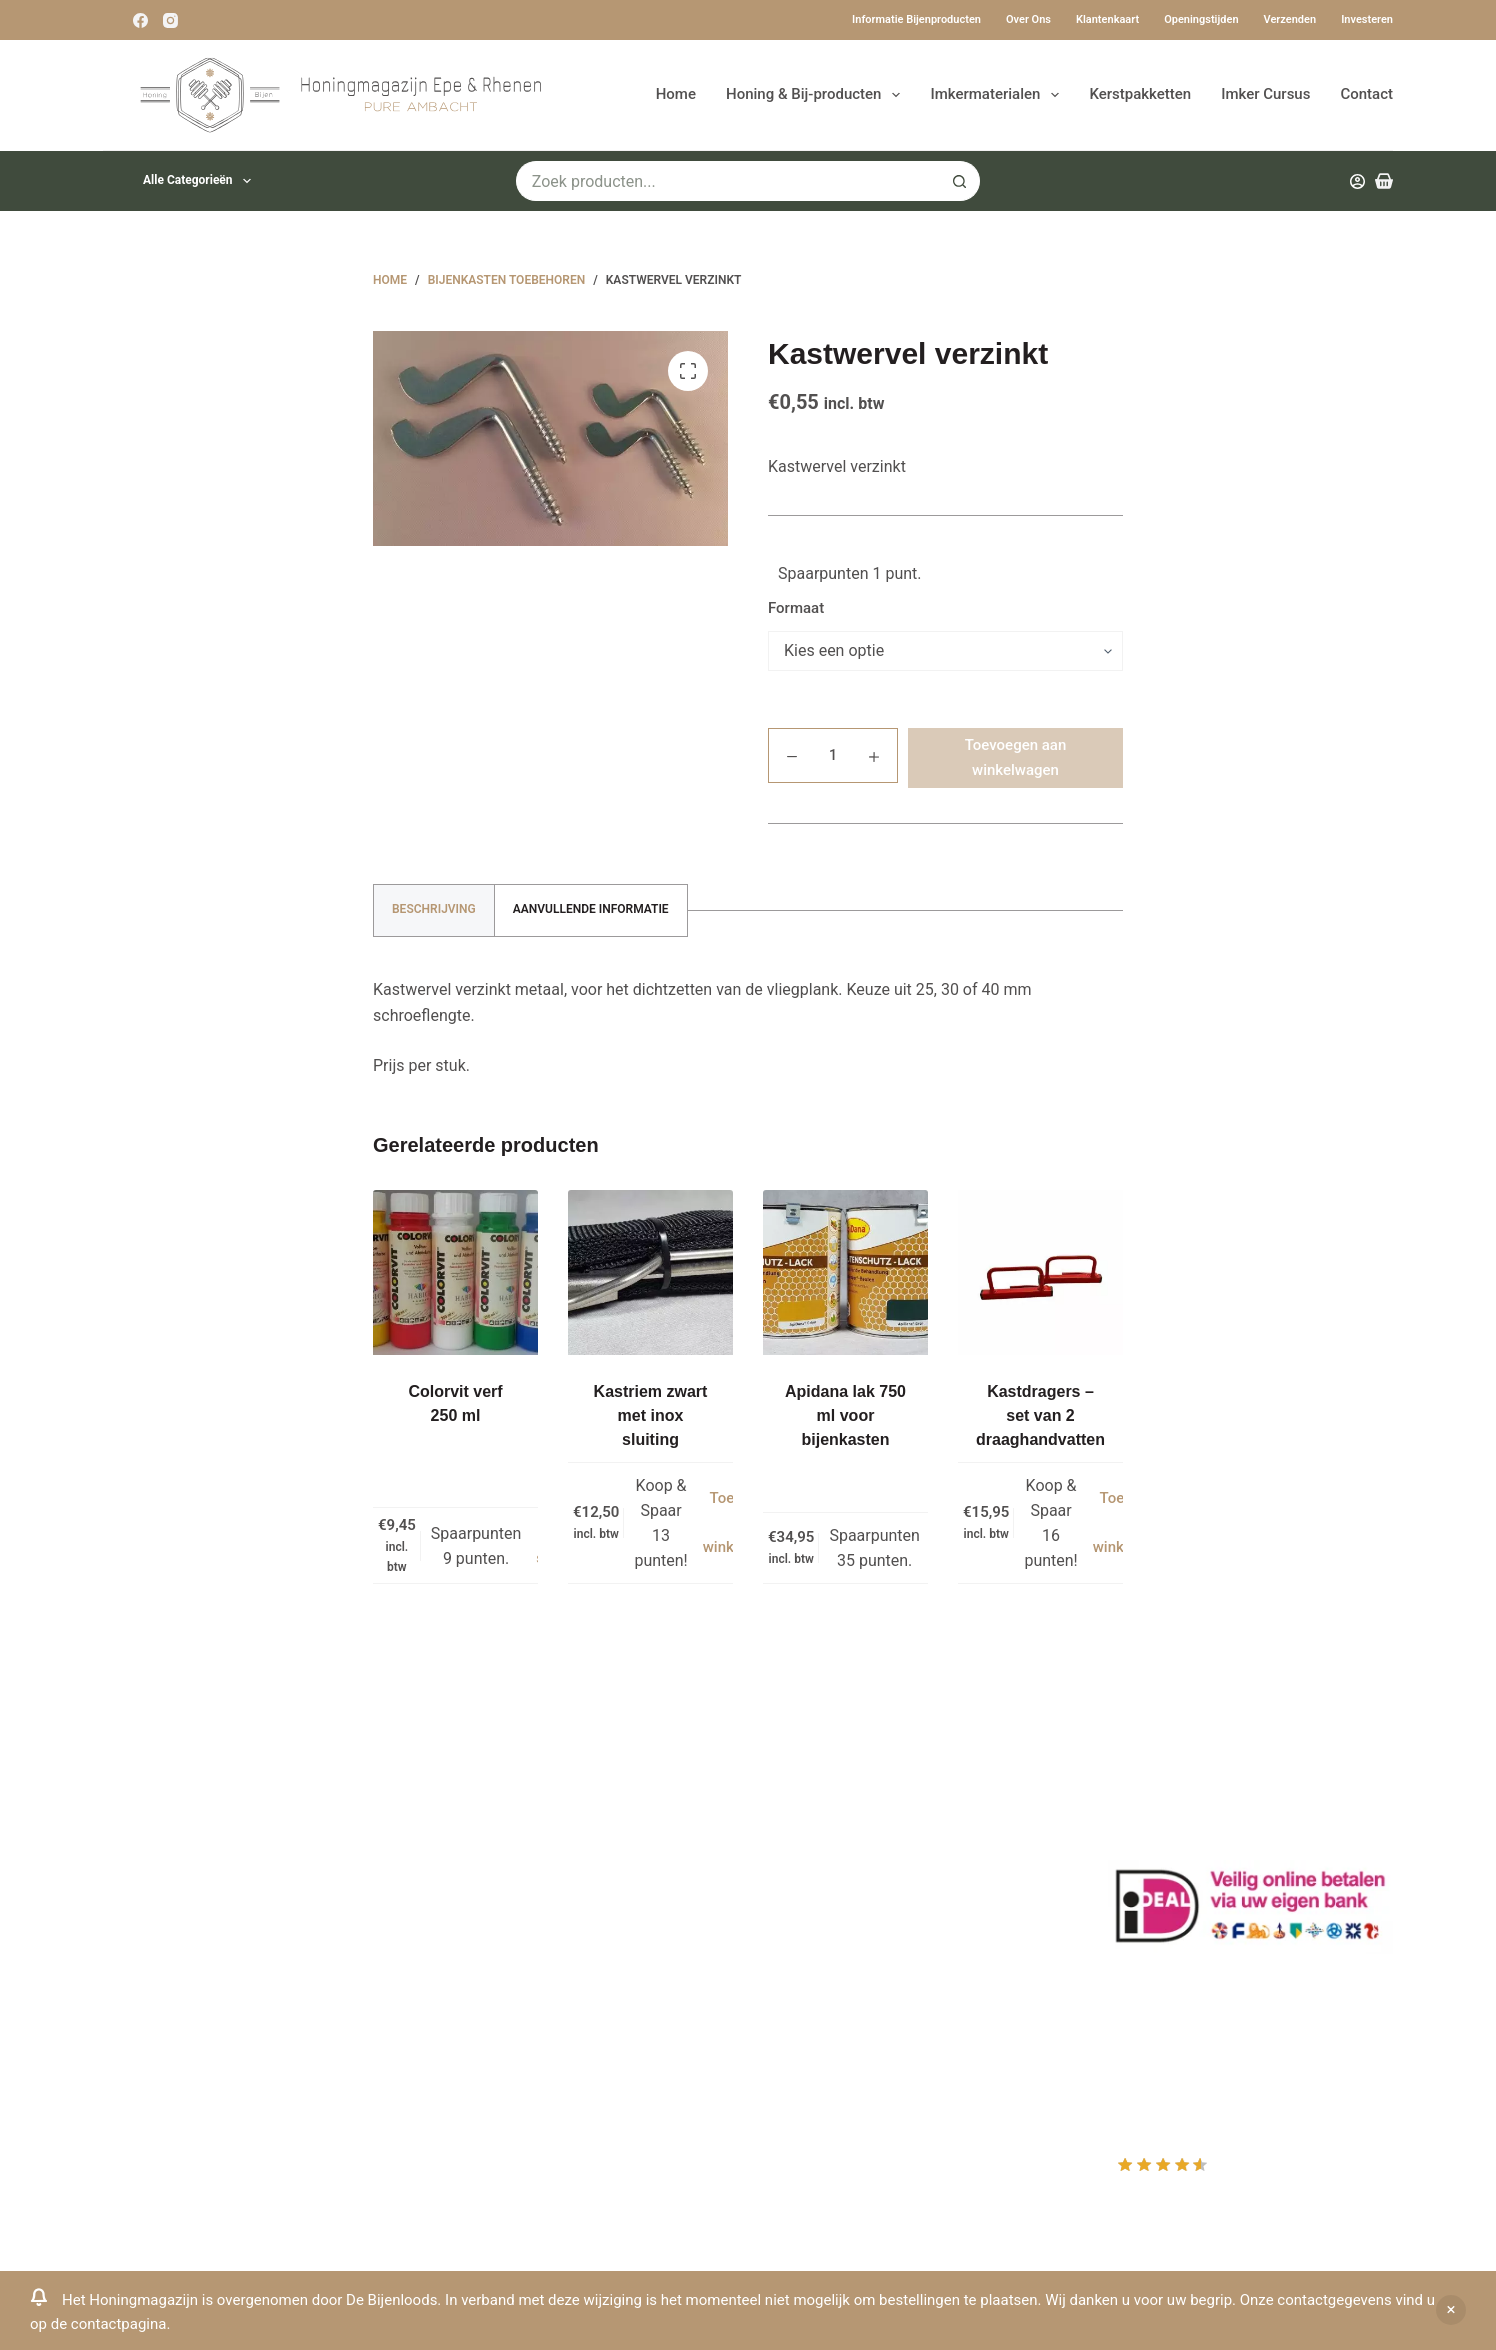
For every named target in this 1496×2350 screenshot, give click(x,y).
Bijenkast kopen (494, 1954)
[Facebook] (140, 20)
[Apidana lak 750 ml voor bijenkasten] (845, 1272)
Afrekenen (809, 1901)
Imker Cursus (1265, 94)
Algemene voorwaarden (522, 1928)
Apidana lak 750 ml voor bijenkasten (845, 1415)
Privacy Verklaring (501, 1901)
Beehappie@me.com (176, 2031)
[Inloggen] (1357, 181)
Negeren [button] (1451, 2310)
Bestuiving (475, 1875)
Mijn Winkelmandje (840, 1875)
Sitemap (467, 2060)
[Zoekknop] (960, 181)
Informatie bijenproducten (916, 19)
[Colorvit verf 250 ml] (455, 1272)
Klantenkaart (1107, 19)
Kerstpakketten (1140, 94)
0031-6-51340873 (166, 1978)
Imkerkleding (483, 2033)
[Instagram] (170, 20)
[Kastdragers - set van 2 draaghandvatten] (1040, 1272)
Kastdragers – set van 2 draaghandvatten (1040, 1415)
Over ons (1028, 19)
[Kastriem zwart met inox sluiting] (650, 1272)
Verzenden (1290, 19)
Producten (809, 1796)
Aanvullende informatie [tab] (591, 909)
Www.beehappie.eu (171, 2004)
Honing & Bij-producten (817, 95)
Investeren (1367, 19)
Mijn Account (820, 1822)
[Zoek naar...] (728, 181)
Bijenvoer (471, 1980)
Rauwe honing (488, 2007)
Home (676, 94)
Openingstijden (1201, 19)
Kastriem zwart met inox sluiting (651, 1415)
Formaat (796, 608)
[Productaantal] (833, 755)
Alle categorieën (201, 181)
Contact (1366, 94)
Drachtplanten (488, 1822)
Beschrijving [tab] (434, 909)
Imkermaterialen (998, 95)
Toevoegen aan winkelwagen (1016, 757)
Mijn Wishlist (818, 1848)
